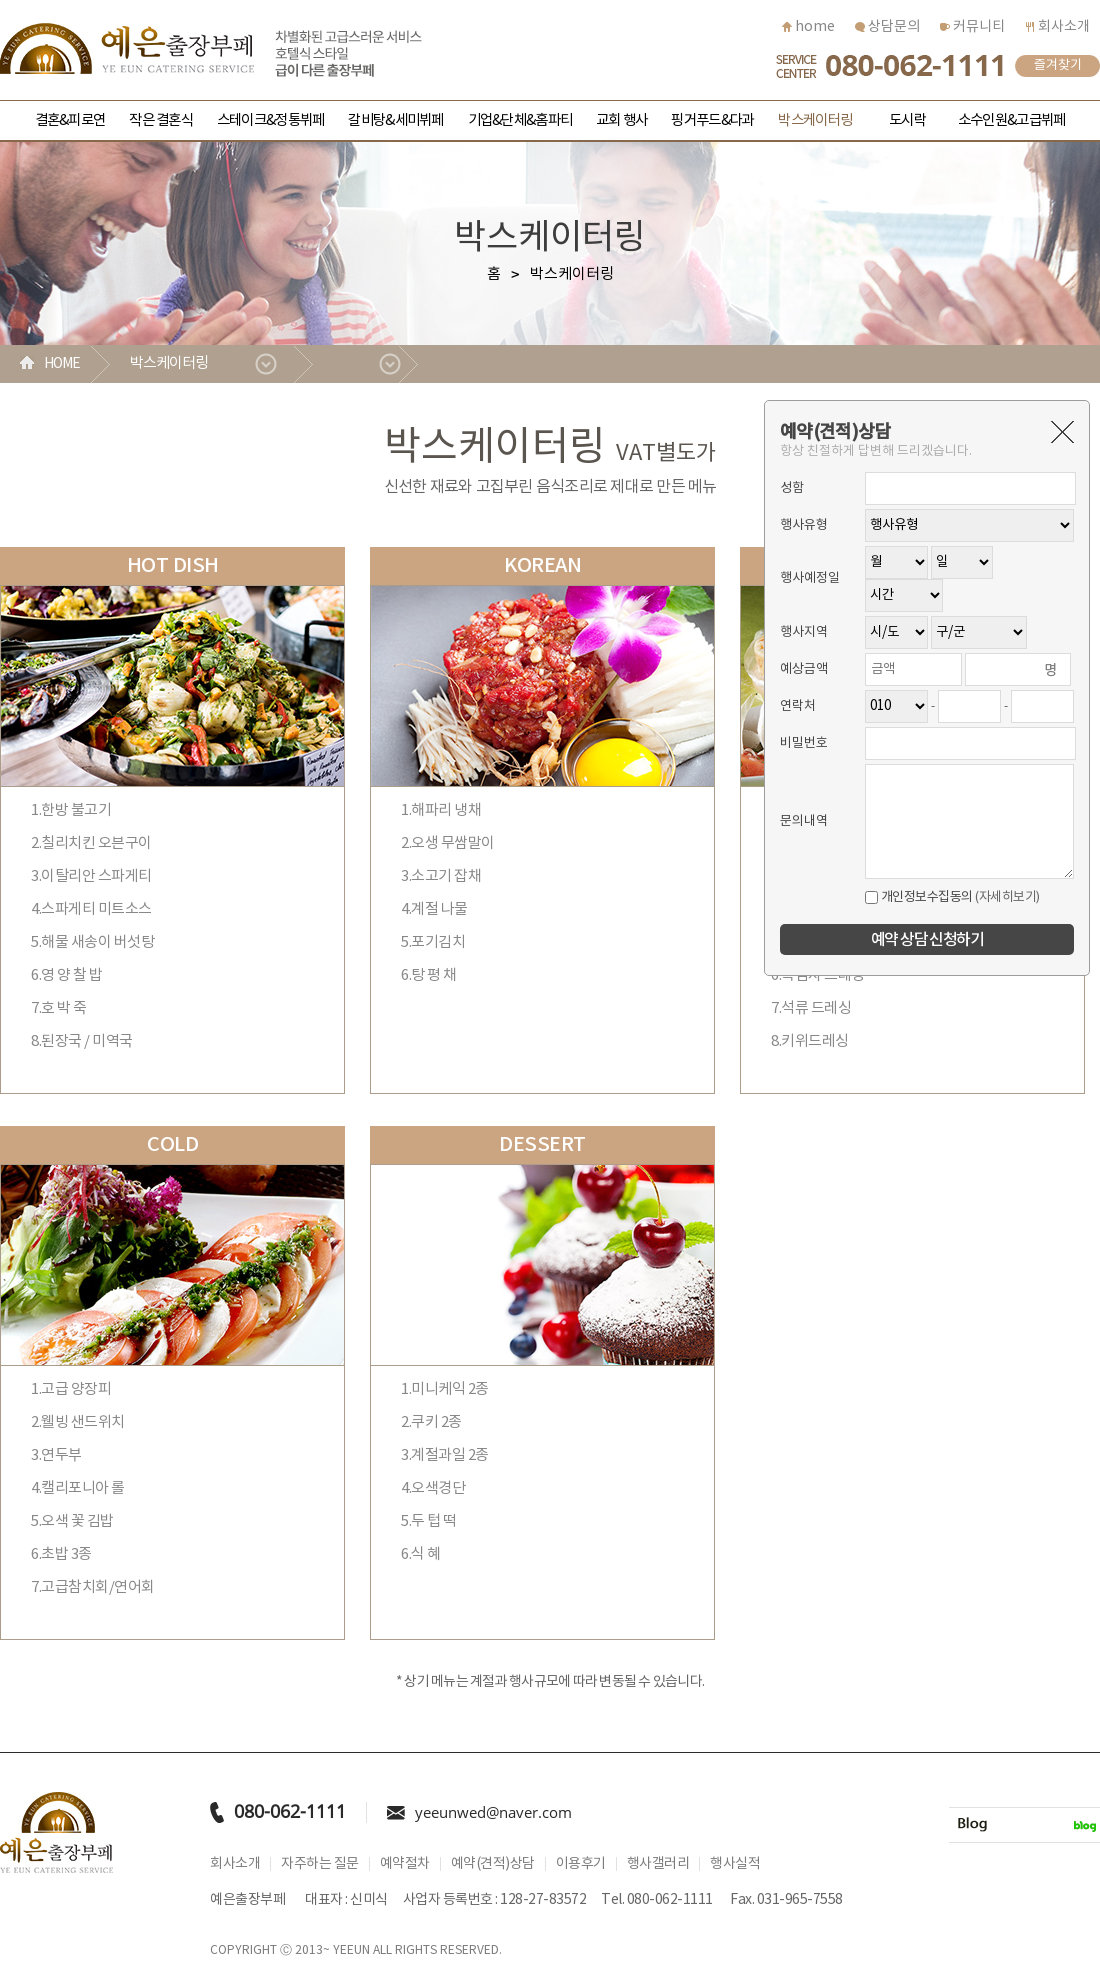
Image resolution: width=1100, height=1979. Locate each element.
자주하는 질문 (320, 1864)
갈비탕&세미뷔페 (395, 120)
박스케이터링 (815, 120)
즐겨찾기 (1058, 65)
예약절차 (405, 1864)
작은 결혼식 (161, 120)
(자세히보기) (1007, 897)
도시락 (907, 120)
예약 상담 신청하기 (927, 940)
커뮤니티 (972, 27)
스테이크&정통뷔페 (270, 120)
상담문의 (887, 27)
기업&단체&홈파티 (520, 120)
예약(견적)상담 (493, 1864)
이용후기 (581, 1864)
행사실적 (735, 1864)
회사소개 (1057, 27)
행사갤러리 (658, 1864)
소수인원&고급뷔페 (1011, 120)
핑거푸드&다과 (712, 120)
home (808, 27)
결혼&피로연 (70, 120)
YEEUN (351, 1950)
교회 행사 (621, 120)
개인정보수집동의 (919, 897)
